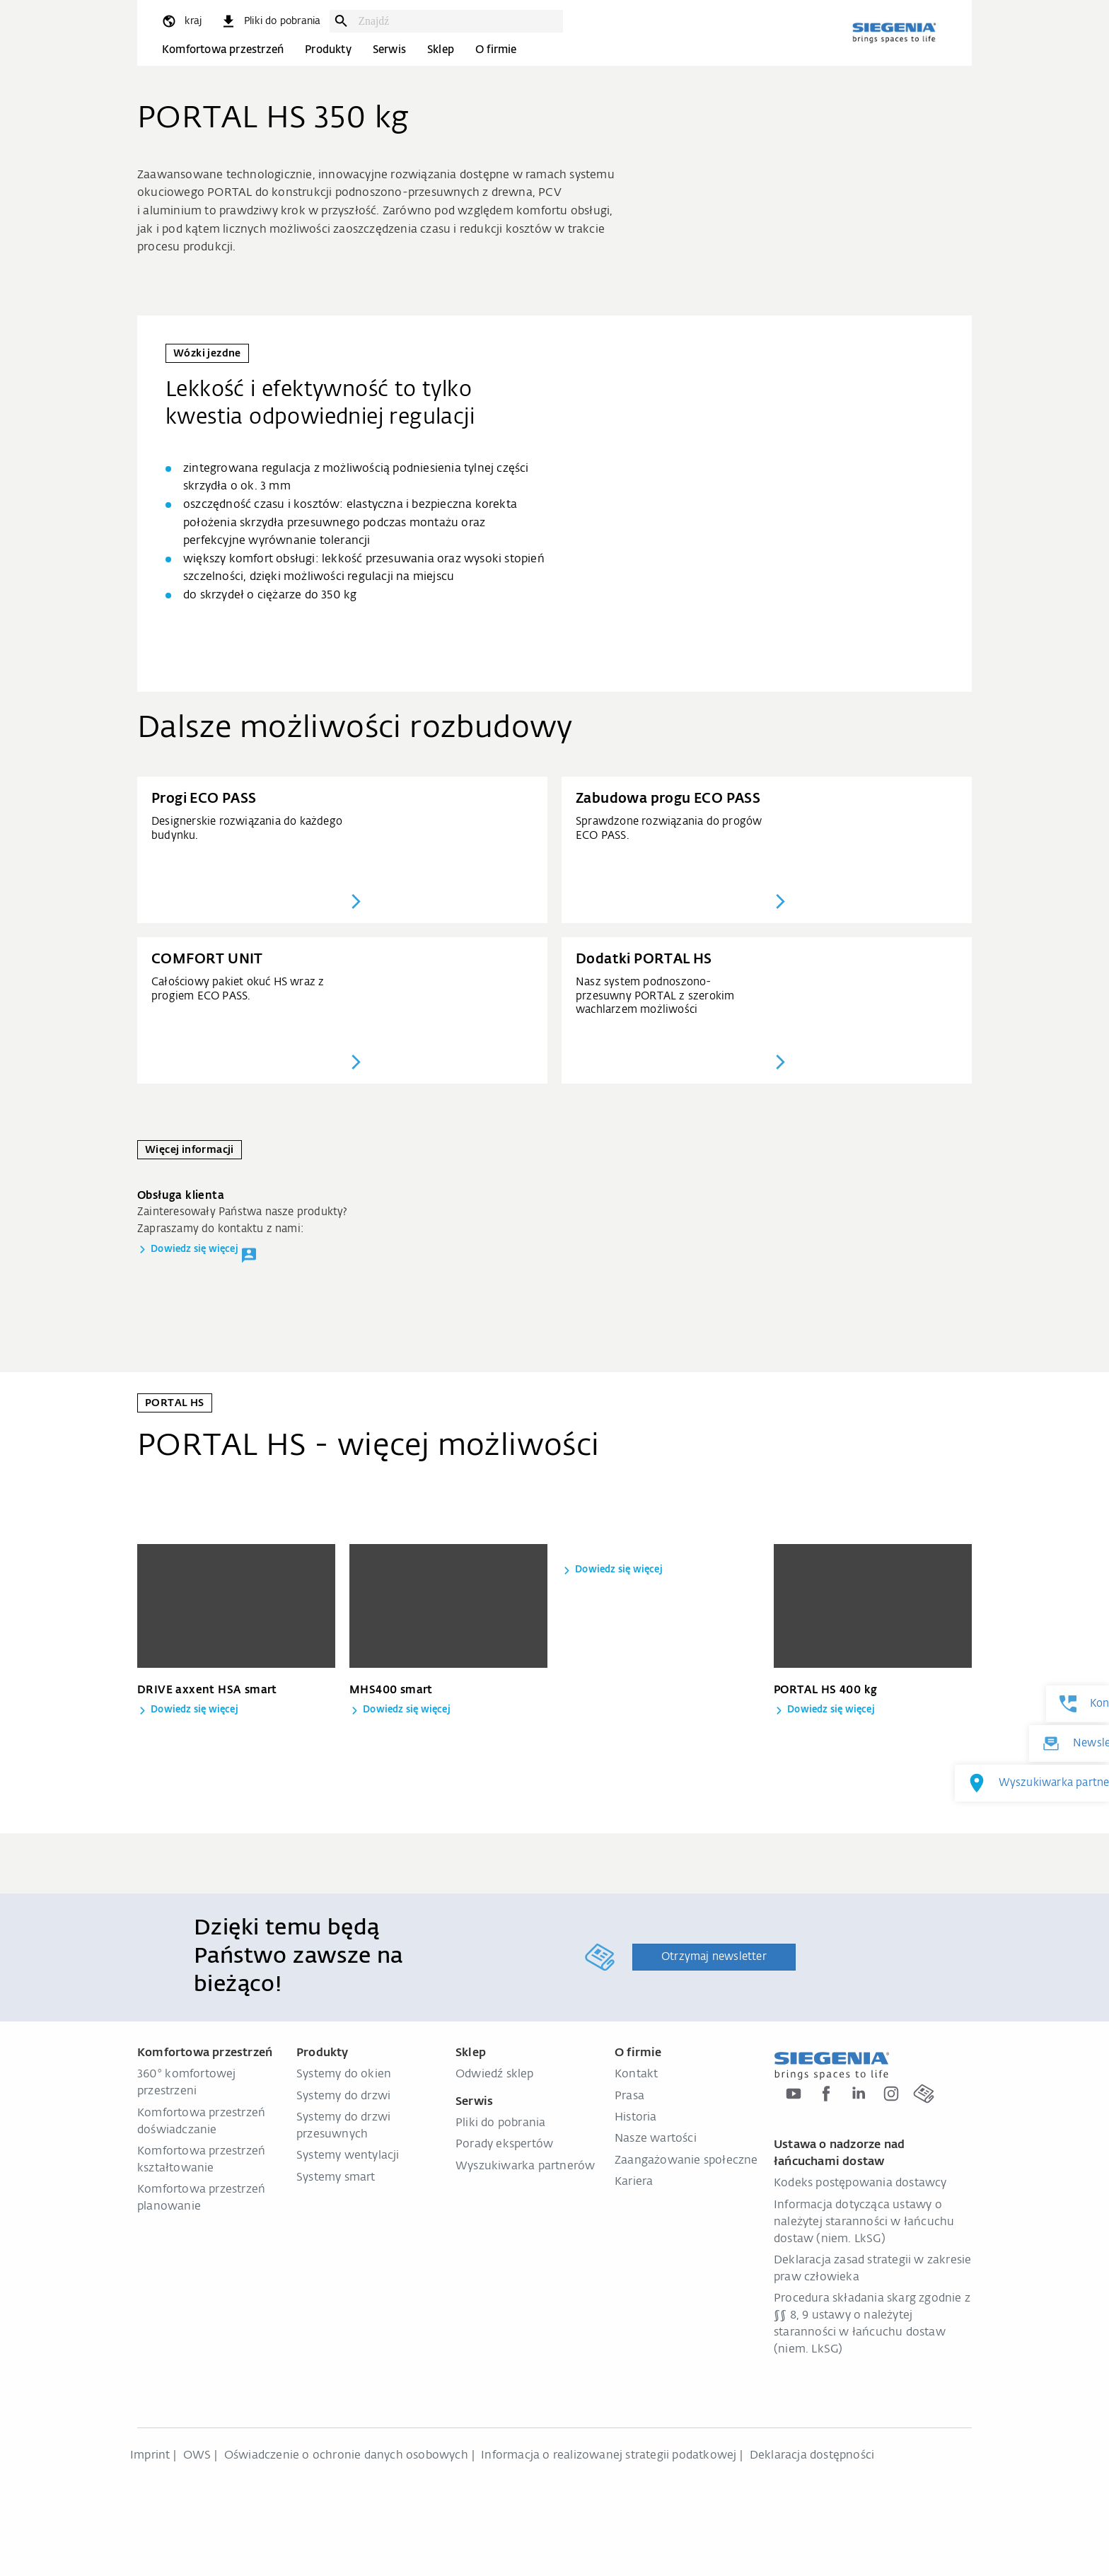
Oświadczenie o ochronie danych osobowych (346, 2455)
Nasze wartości (656, 2139)
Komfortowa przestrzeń (223, 50)
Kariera (634, 2182)
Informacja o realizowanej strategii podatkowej (608, 2455)
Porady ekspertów (504, 2144)
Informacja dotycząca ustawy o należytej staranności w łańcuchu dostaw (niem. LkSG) (864, 2222)
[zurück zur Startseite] (893, 32)
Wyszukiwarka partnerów (525, 2166)
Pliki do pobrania (500, 2123)
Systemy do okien (343, 2074)
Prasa (629, 2096)
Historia (636, 2117)
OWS (197, 2455)
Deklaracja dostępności (812, 2455)
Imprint (150, 2455)
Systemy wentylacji (348, 2156)
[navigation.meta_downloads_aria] (270, 21)
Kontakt (636, 2074)
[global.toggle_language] (181, 21)
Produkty (328, 50)
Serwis (389, 50)
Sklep (440, 50)
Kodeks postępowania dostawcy (860, 2183)
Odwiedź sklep (494, 2074)
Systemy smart (336, 2177)
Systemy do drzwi (343, 2096)
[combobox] (457, 21)
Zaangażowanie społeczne (686, 2160)
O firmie (496, 50)
